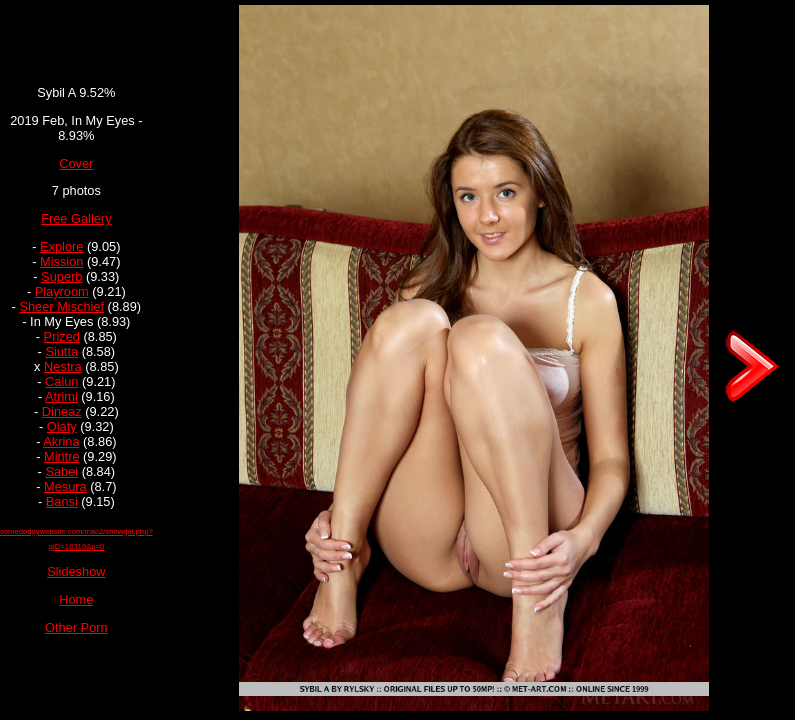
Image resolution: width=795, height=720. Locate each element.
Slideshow (76, 571)
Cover (76, 163)
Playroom (62, 291)
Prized (62, 336)
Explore (61, 246)
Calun (61, 381)
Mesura (65, 486)
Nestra (63, 366)
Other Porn (76, 627)
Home (76, 599)
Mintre (62, 456)
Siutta (61, 351)
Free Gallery (76, 218)
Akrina (61, 441)
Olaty (62, 426)
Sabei (61, 471)
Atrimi (61, 396)
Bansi (62, 501)
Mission (61, 261)
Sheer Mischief (61, 306)
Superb (61, 276)
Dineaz (62, 411)
